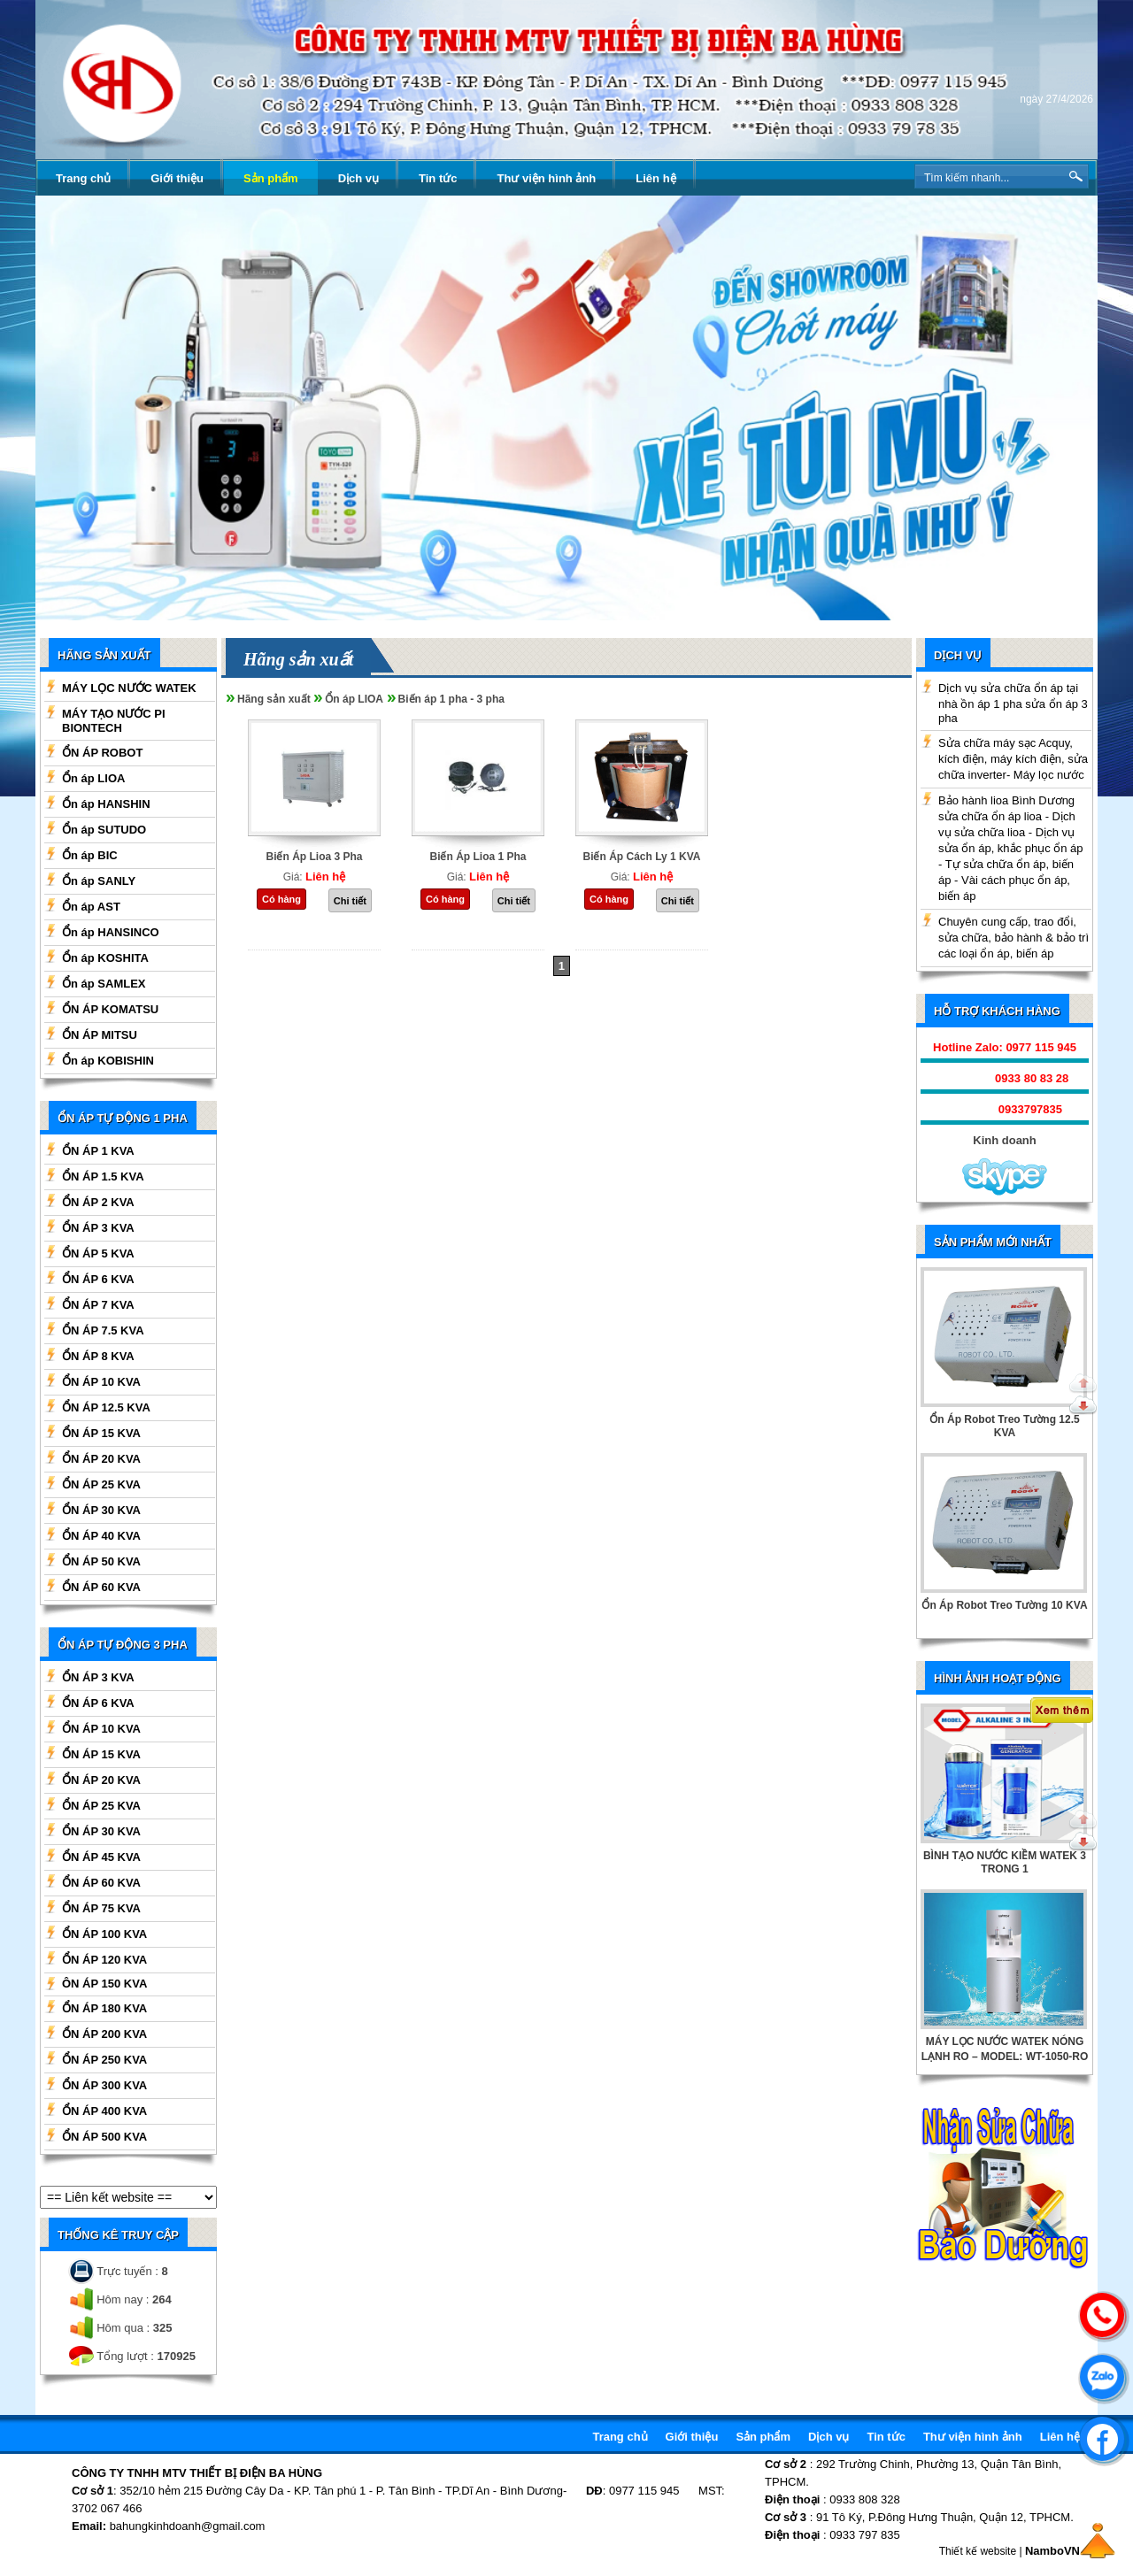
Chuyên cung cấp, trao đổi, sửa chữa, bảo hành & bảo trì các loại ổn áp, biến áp (1013, 937)
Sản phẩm (270, 178)
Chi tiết (350, 901)
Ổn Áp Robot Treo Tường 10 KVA (1004, 1605)
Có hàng (281, 899)
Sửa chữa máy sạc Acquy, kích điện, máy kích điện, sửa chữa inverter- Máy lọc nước (1013, 758)
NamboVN (1052, 2550)
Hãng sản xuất (274, 699)
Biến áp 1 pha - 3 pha (451, 699)
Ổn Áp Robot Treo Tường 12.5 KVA (1004, 1426)
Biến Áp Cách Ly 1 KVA (641, 856)
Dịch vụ (358, 178)
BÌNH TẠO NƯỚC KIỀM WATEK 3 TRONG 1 (1004, 1862)
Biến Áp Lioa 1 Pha (477, 856)
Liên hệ (655, 178)
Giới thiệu (177, 178)
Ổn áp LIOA (354, 699)
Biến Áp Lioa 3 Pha (314, 856)
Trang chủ (83, 178)
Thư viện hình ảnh (546, 178)
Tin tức (438, 178)
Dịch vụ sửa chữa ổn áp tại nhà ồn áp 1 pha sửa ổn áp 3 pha (1013, 703)
